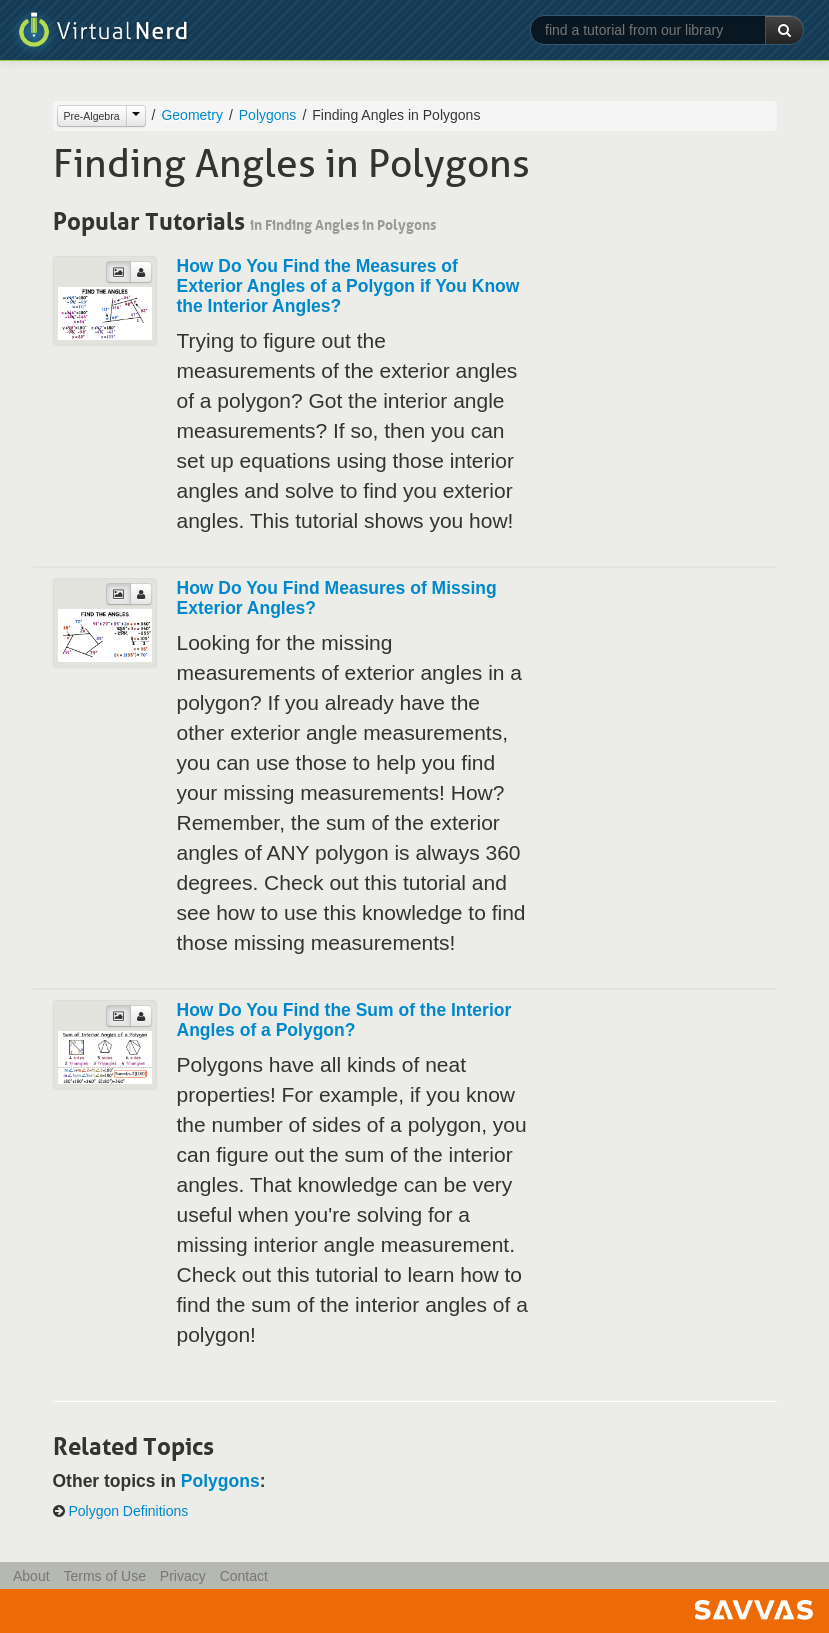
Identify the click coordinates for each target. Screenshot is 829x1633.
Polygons (268, 115)
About (31, 1576)
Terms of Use (104, 1576)
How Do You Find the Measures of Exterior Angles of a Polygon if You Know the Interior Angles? (348, 286)
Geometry (191, 115)
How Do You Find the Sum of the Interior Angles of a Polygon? (344, 1020)
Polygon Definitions (128, 1511)
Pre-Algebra (92, 116)
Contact (244, 1576)
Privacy (183, 1576)
